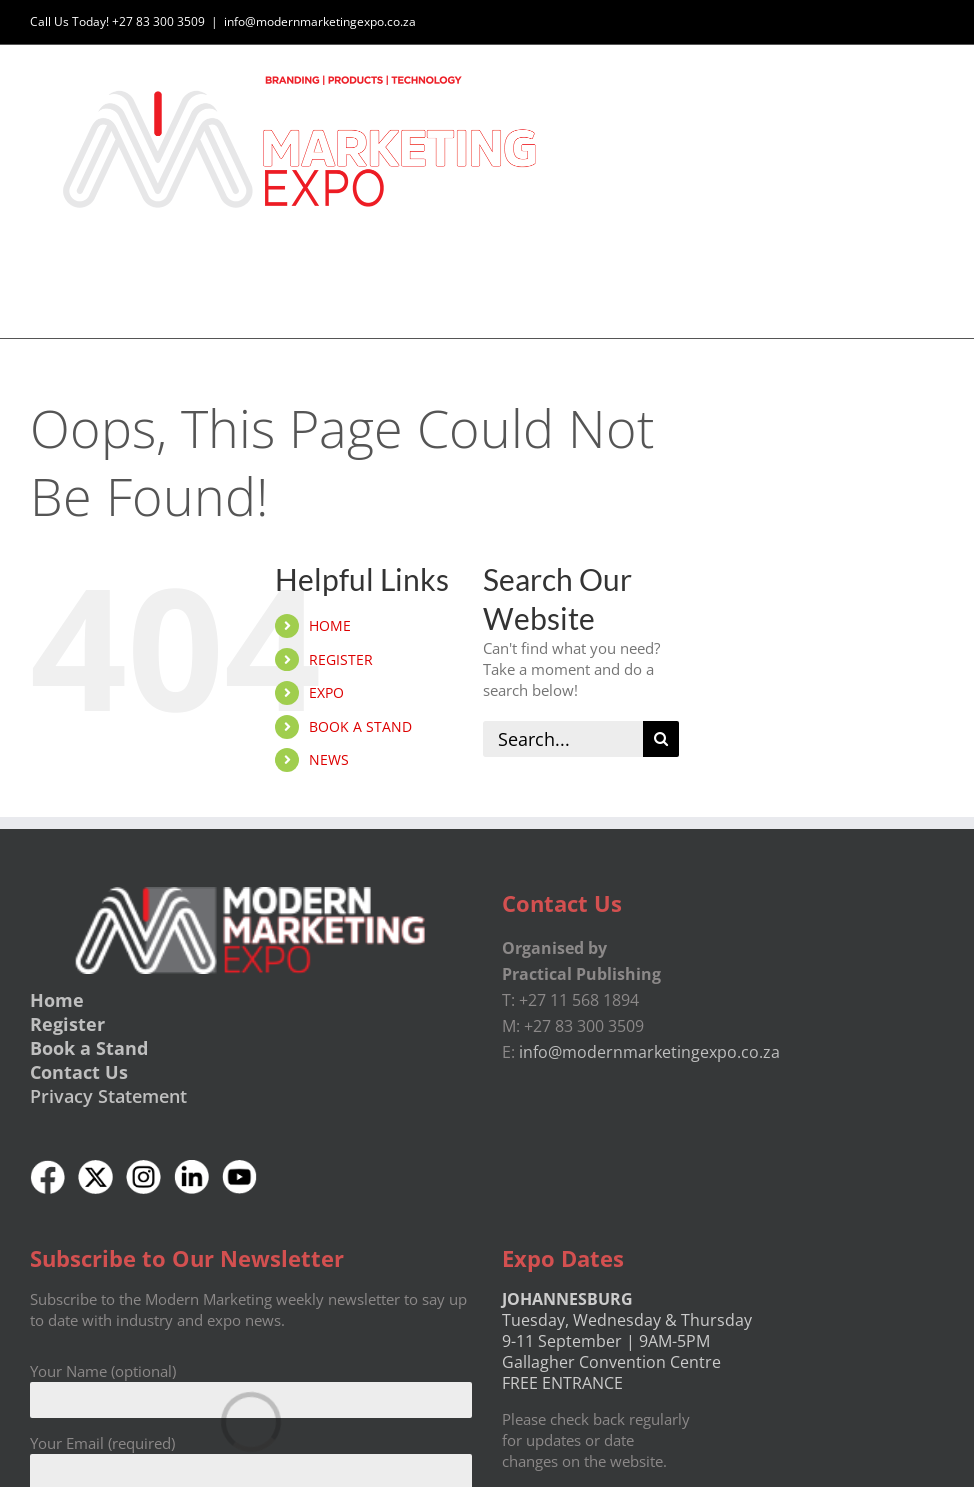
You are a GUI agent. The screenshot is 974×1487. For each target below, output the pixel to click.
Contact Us (79, 1072)
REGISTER (341, 659)
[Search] (661, 739)
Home (57, 1000)
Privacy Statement (108, 1096)
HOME (330, 625)
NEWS (329, 759)
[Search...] (563, 739)
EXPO (326, 692)
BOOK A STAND (360, 726)
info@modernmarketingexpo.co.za (320, 21)
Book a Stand (89, 1048)
